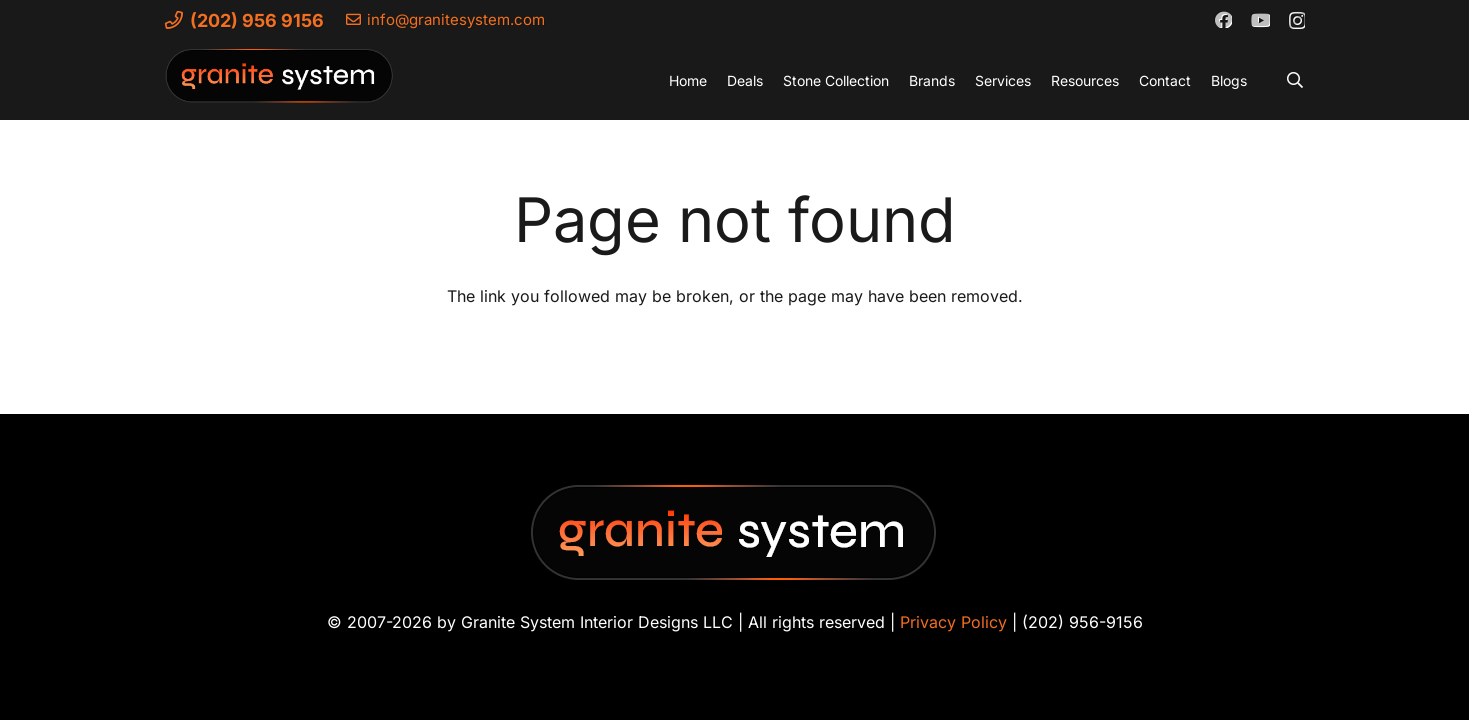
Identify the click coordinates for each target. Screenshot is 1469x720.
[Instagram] (1296, 20)
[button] (1294, 80)
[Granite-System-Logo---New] (280, 85)
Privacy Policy (953, 622)
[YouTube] (1260, 19)
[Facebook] (1223, 19)
